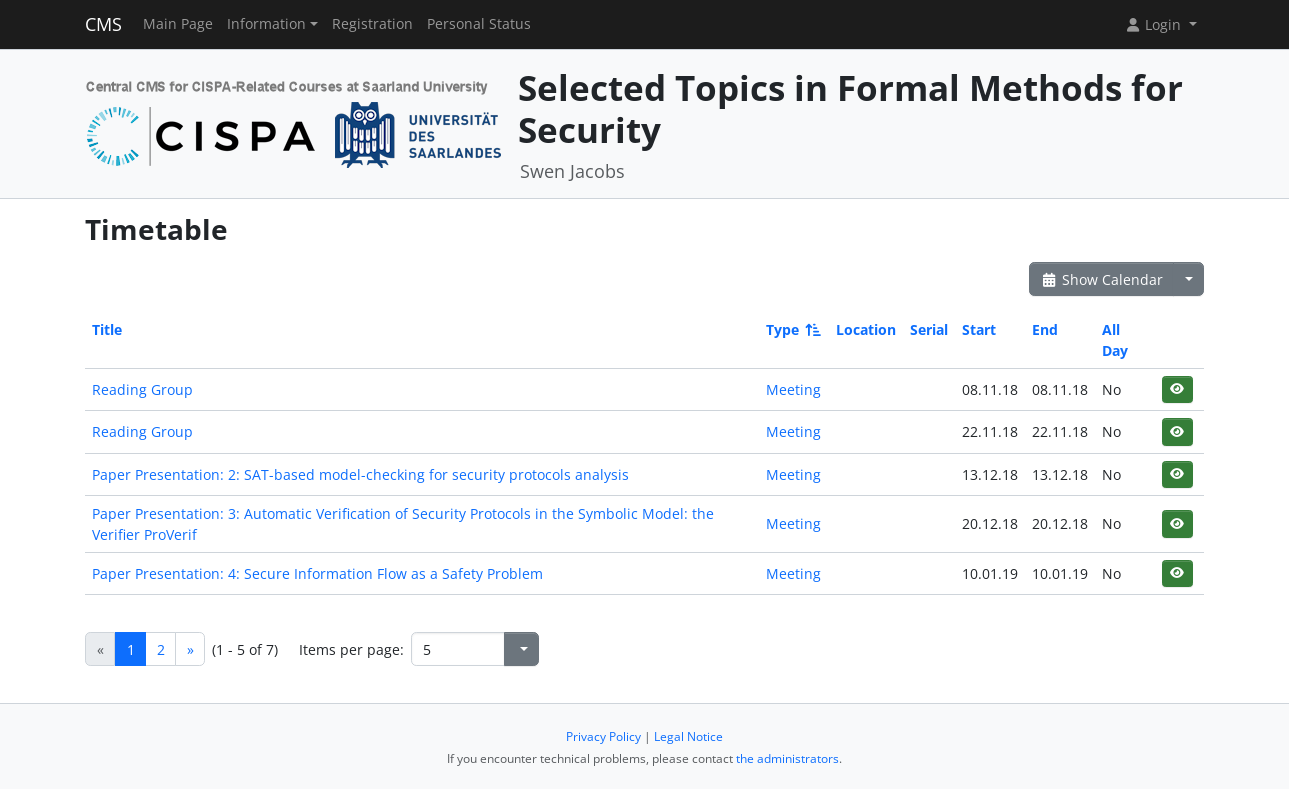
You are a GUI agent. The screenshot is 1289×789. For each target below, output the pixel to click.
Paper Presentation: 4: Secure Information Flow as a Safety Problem (317, 573)
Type (792, 329)
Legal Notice (688, 736)
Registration (372, 24)
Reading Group (142, 389)
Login (1155, 24)
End (1045, 329)
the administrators (787, 758)
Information (266, 24)
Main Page (178, 24)
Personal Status (479, 24)
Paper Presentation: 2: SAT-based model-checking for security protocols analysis (360, 474)
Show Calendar (1101, 279)
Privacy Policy (603, 736)
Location (866, 329)
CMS (103, 24)
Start (979, 329)
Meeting (793, 389)
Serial (929, 329)
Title (107, 329)
